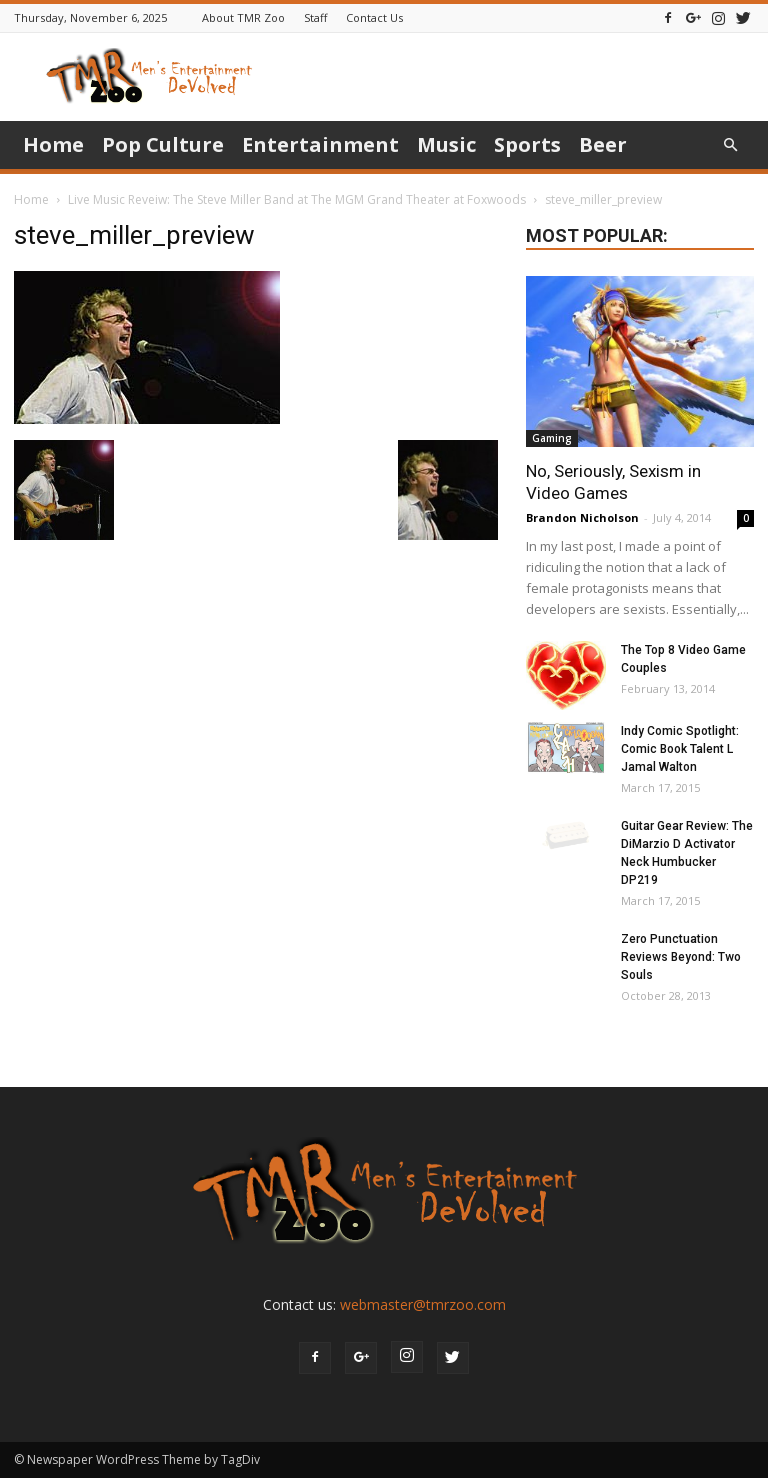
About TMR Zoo (243, 17)
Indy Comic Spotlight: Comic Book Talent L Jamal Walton (680, 749)
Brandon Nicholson (582, 517)
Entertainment (320, 144)
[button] (730, 145)
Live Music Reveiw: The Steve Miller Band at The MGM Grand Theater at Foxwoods (297, 199)
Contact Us (374, 17)
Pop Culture (163, 144)
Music (446, 144)
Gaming (552, 438)
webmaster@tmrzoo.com (423, 1304)
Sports (527, 144)
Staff (315, 17)
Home (53, 144)
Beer (603, 144)
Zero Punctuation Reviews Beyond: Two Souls (681, 957)
